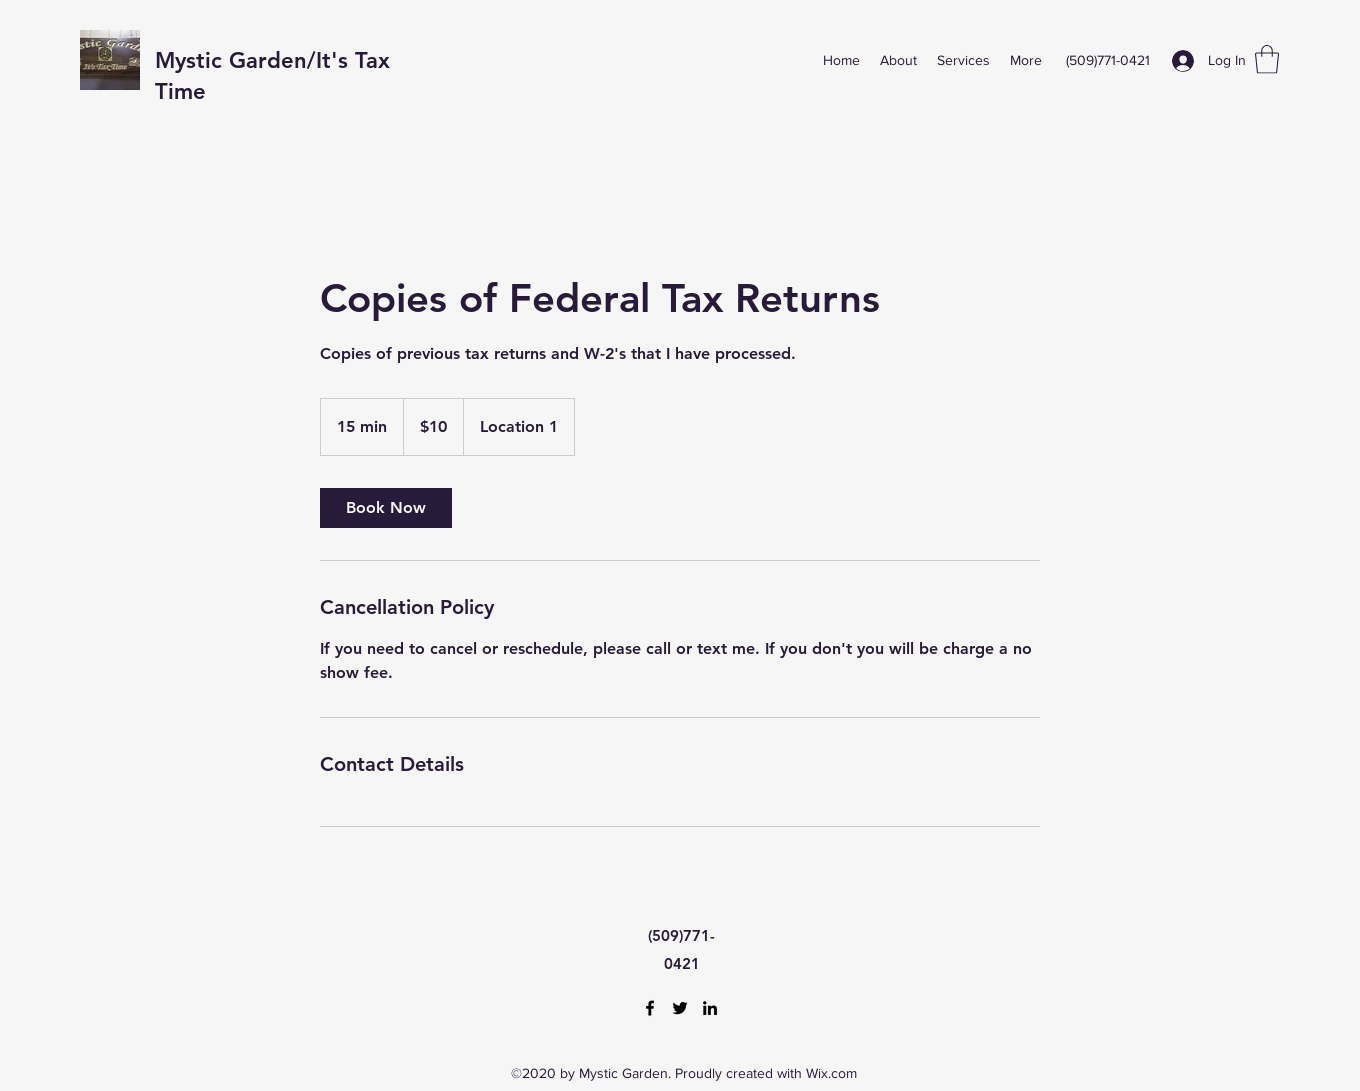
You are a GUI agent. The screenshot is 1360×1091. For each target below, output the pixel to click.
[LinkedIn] (710, 1008)
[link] (386, 508)
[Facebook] (650, 1008)
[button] (1267, 59)
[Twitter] (680, 1008)
